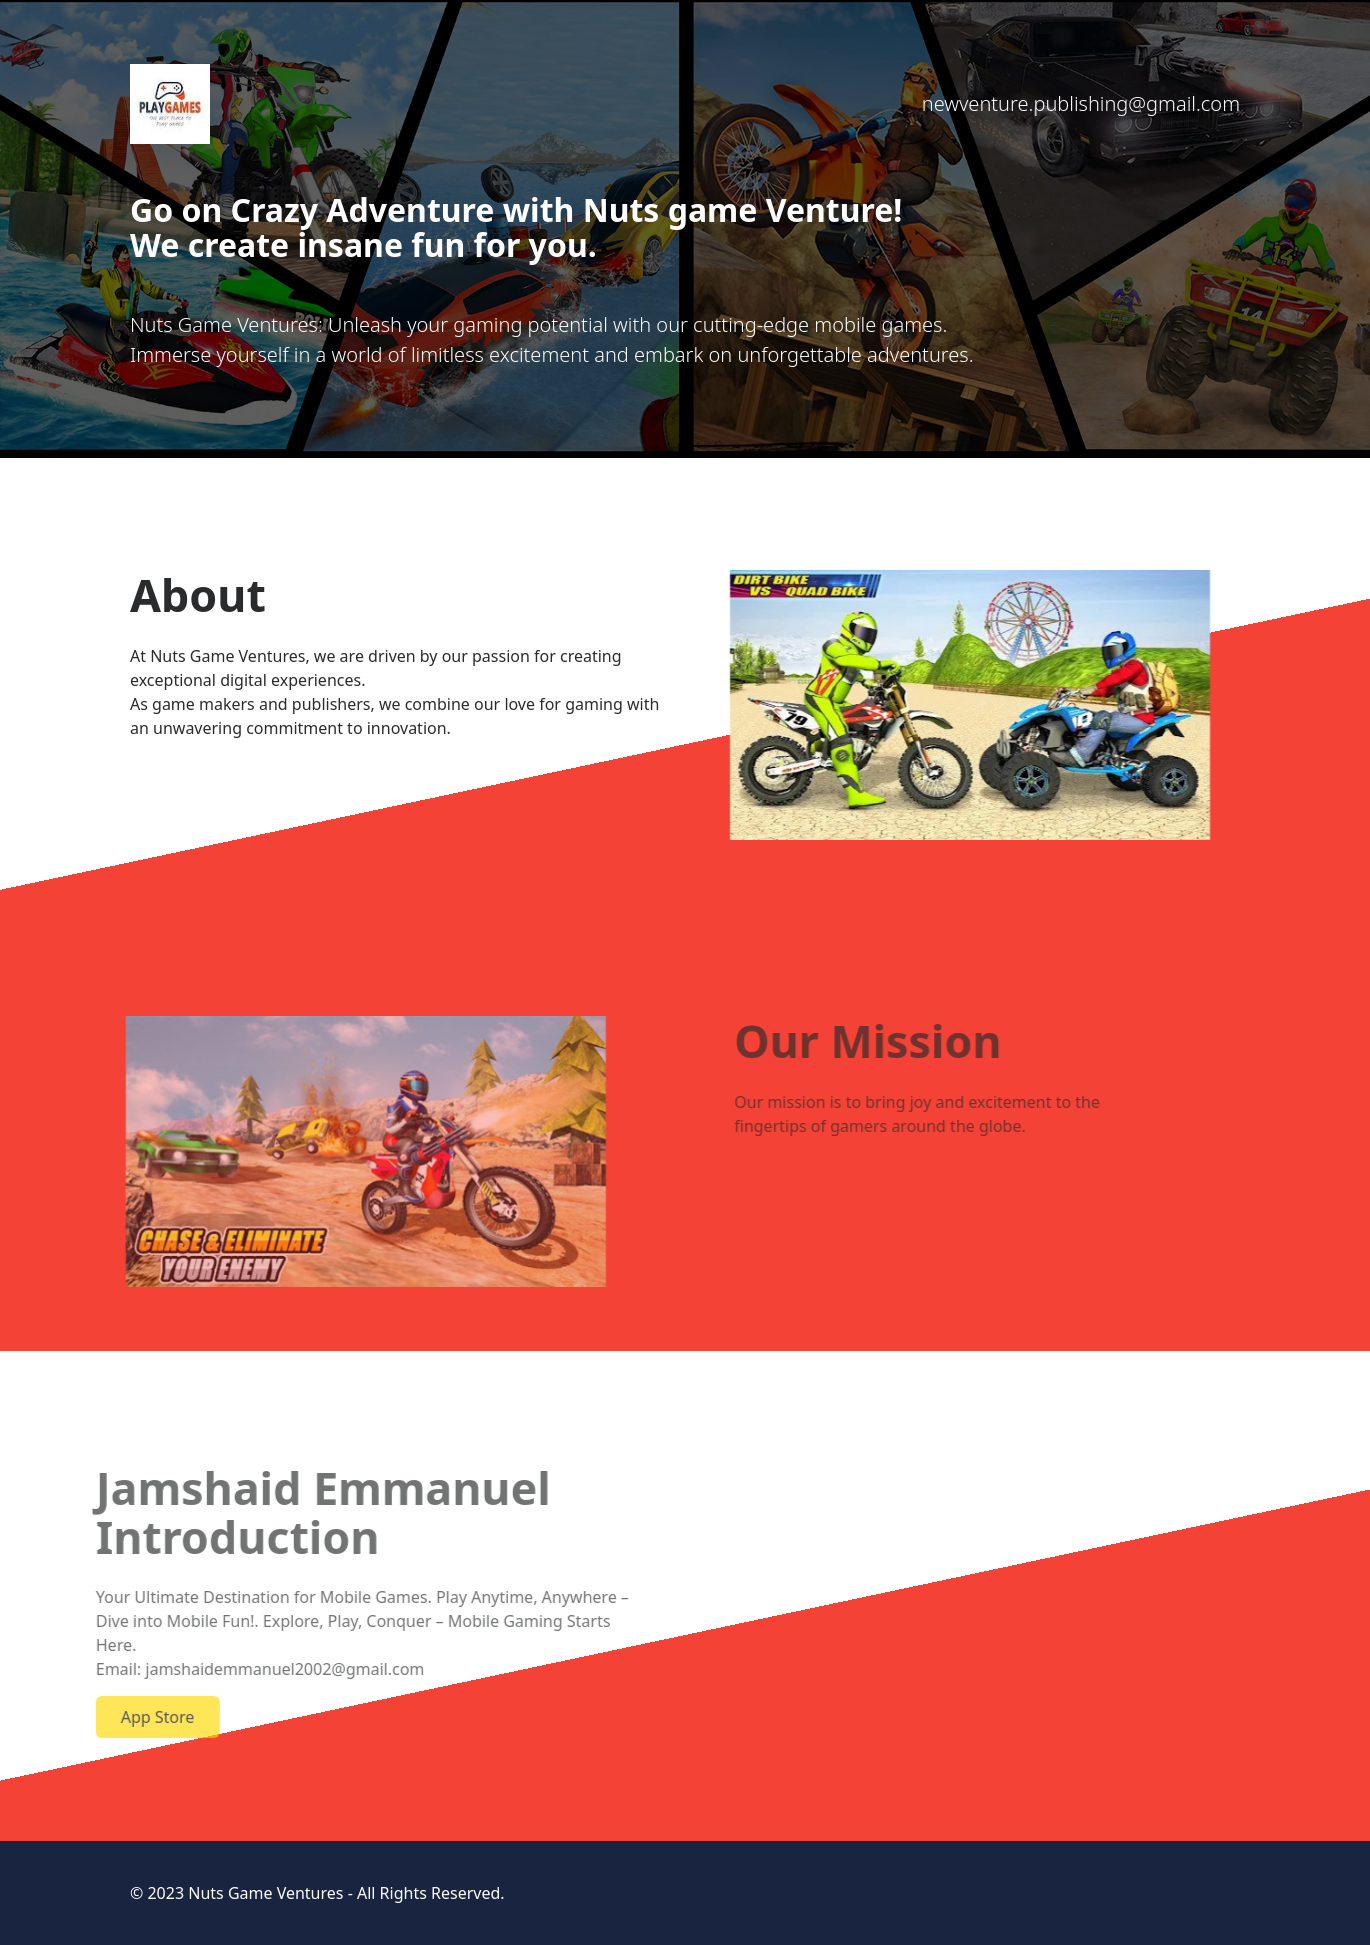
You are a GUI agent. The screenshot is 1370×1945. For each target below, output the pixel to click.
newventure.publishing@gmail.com (1081, 103)
